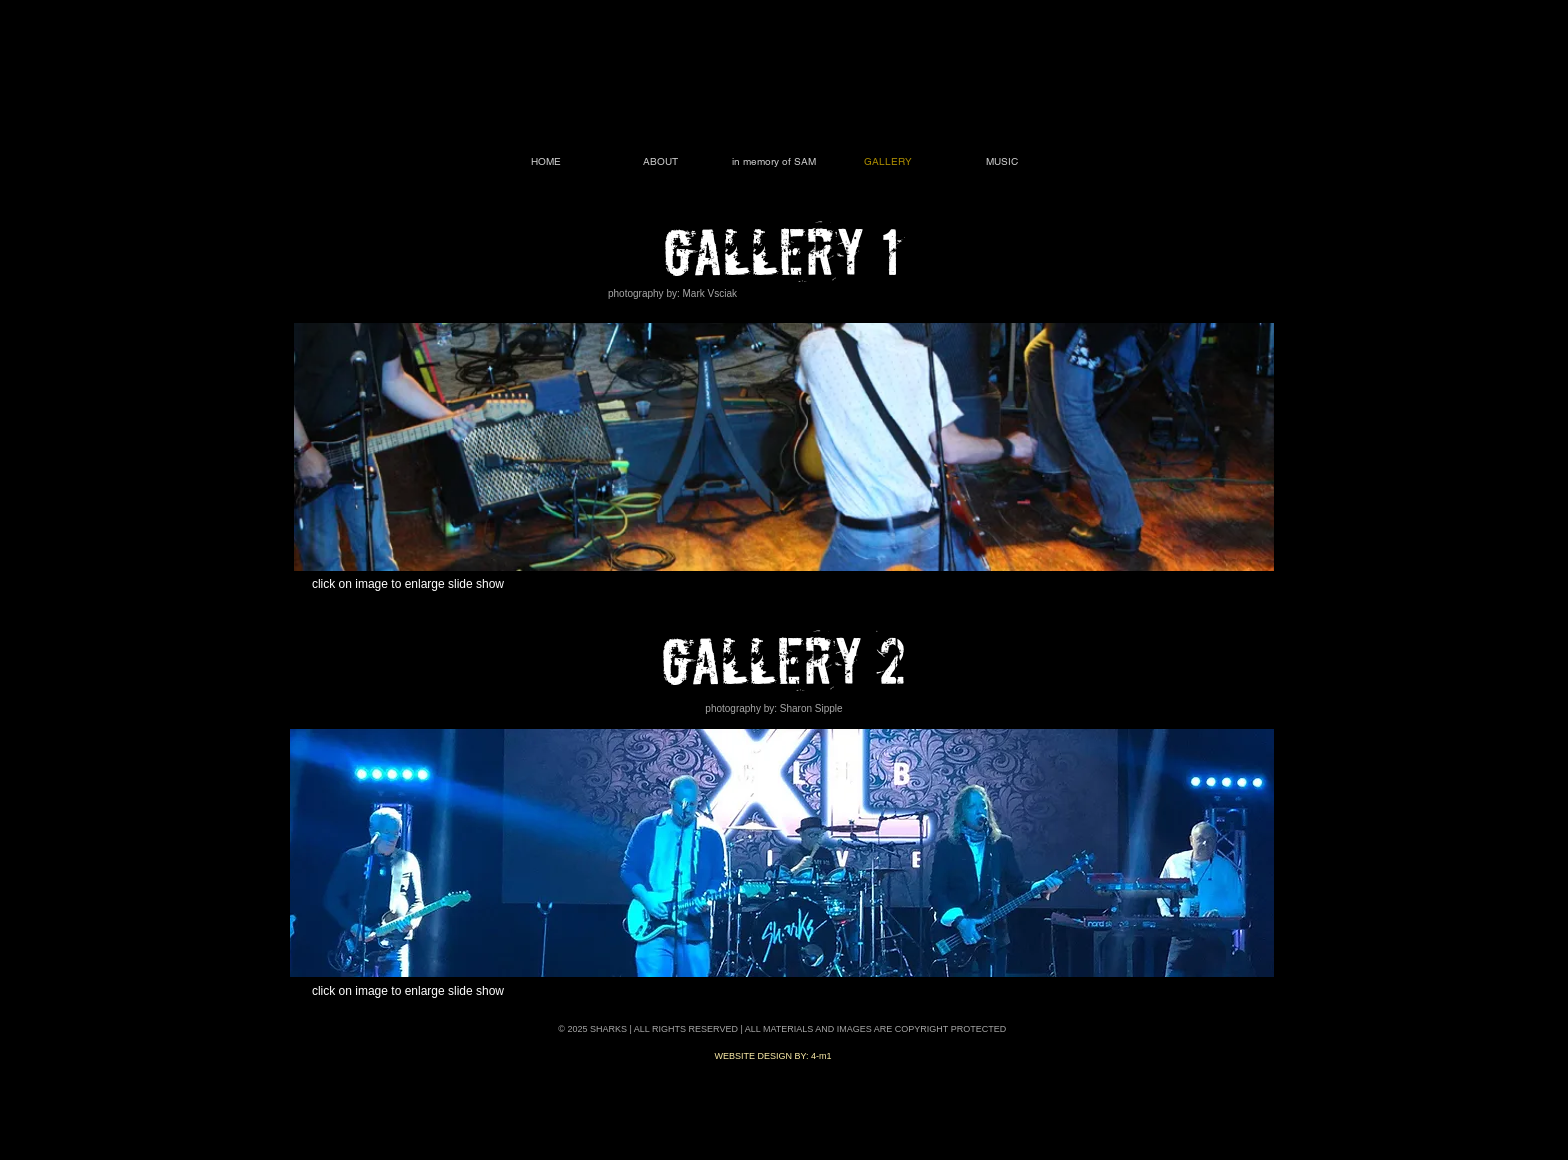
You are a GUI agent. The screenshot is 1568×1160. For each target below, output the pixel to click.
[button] (784, 447)
